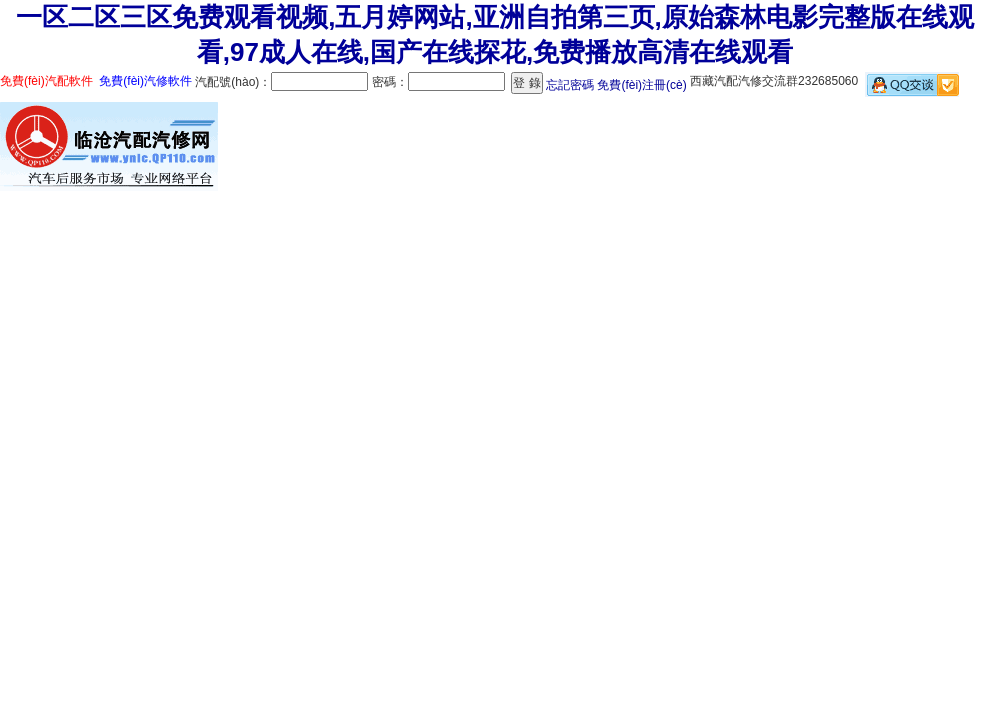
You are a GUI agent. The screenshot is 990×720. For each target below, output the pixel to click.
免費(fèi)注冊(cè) (641, 85)
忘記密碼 (570, 85)
